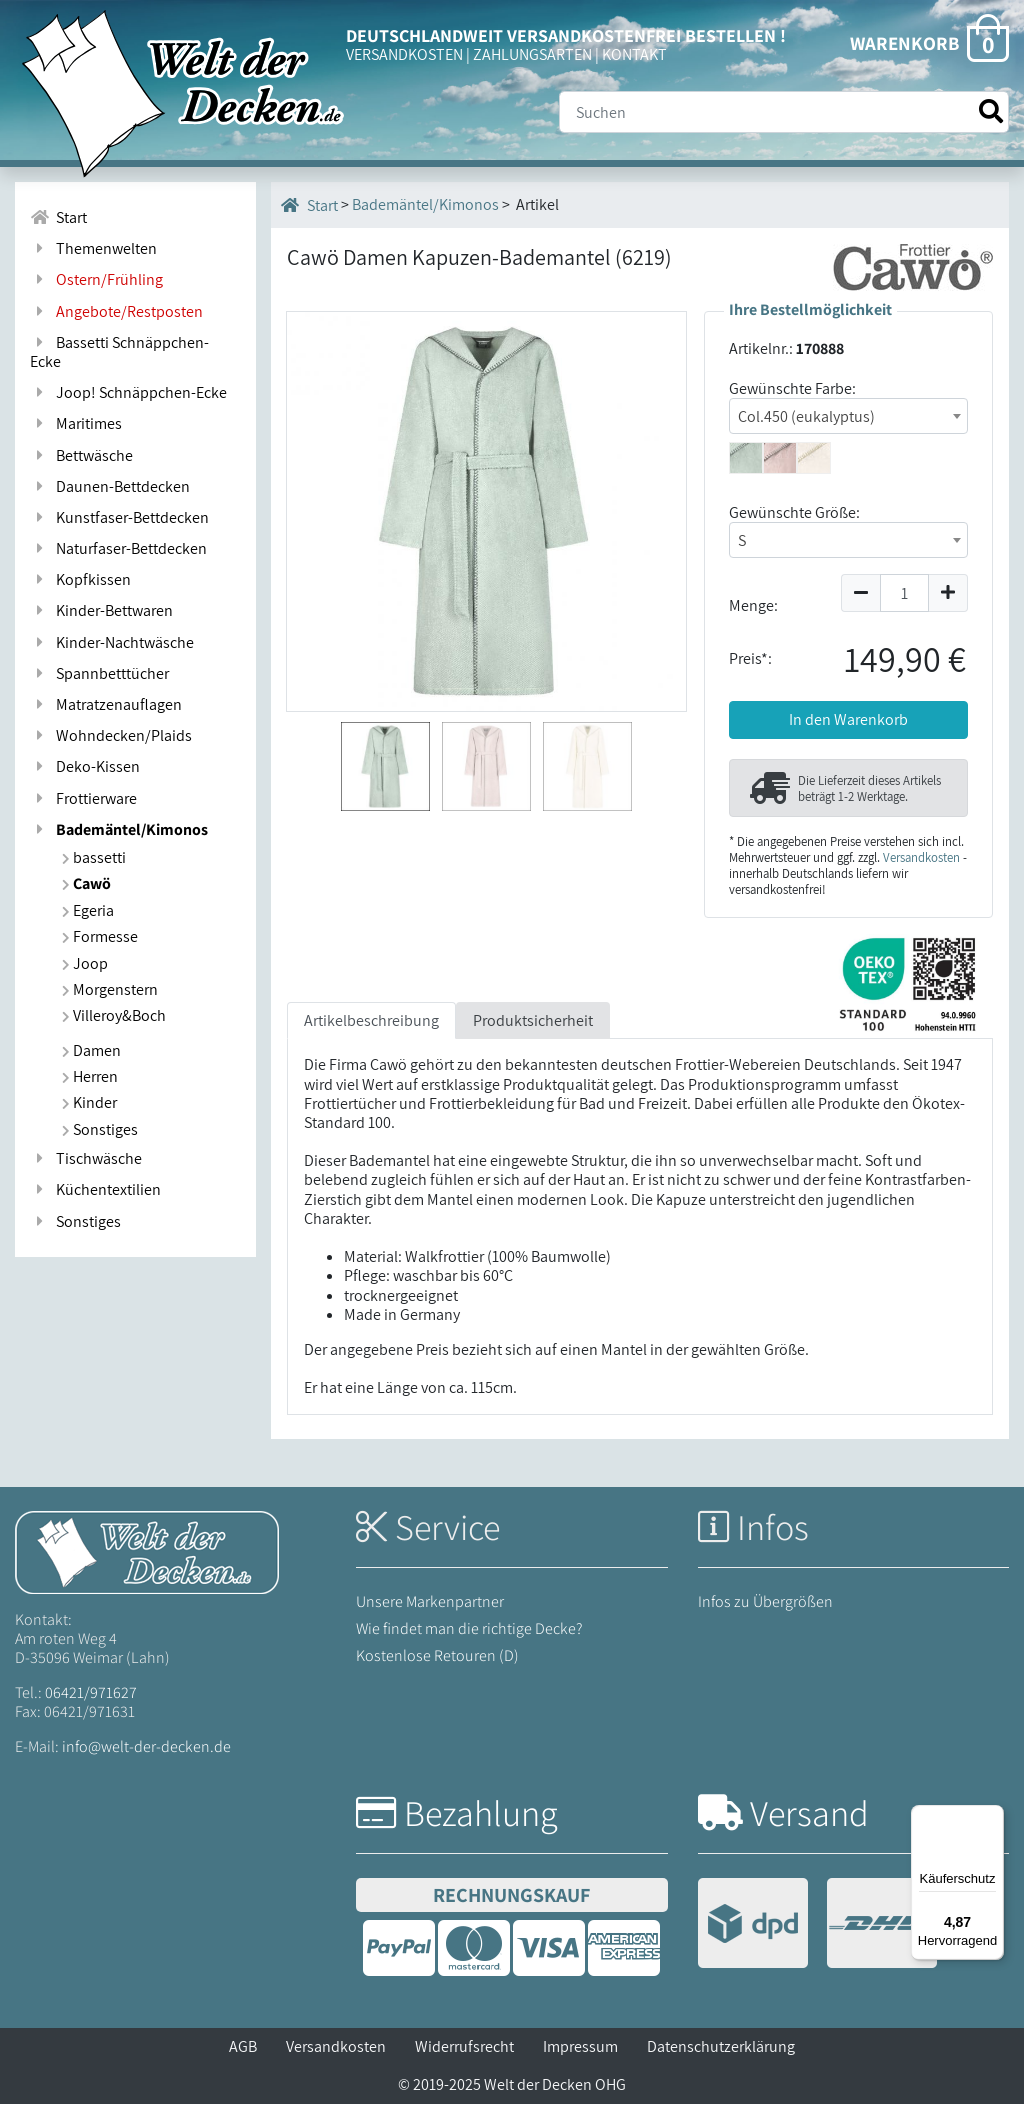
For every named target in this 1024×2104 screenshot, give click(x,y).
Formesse (100, 936)
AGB (243, 2046)
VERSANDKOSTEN (404, 54)
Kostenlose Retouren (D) (437, 1655)
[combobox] (848, 416)
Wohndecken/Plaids (111, 735)
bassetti (94, 857)
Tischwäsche (86, 1158)
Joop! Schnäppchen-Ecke (128, 392)
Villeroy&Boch (114, 1015)
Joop (85, 963)
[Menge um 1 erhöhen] (948, 593)
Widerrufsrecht (464, 2046)
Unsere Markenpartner (430, 1601)
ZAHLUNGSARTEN (532, 54)
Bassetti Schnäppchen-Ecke (119, 352)
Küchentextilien (95, 1189)
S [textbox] (742, 540)
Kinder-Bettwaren (101, 610)
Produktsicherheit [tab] (533, 1020)
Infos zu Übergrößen (765, 1601)
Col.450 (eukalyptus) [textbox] (806, 416)
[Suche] (784, 112)
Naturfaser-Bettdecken (118, 548)
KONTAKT (634, 54)
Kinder (89, 1102)
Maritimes (76, 423)
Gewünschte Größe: (794, 512)
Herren (90, 1076)
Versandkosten (921, 857)
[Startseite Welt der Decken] (147, 1550)
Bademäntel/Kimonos (119, 829)
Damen (91, 1050)
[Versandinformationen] (817, 1925)
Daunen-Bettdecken (110, 486)
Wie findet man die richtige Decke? (469, 1628)
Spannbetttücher (99, 673)
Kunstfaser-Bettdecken (119, 517)
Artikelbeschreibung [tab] (371, 1020)
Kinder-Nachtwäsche (112, 642)
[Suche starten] (991, 111)
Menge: (753, 605)
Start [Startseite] (309, 205)
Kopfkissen (80, 579)
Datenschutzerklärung (721, 2046)
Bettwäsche (81, 455)
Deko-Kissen (85, 766)
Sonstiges (100, 1129)
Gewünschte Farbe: (792, 388)
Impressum (580, 2046)
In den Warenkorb (848, 719)
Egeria (88, 910)
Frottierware (83, 798)
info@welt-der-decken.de (146, 1746)
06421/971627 (91, 1692)
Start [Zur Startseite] (58, 217)
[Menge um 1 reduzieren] (860, 593)
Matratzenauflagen (106, 704)
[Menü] (992, 1817)
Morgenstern (110, 989)
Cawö (86, 883)
